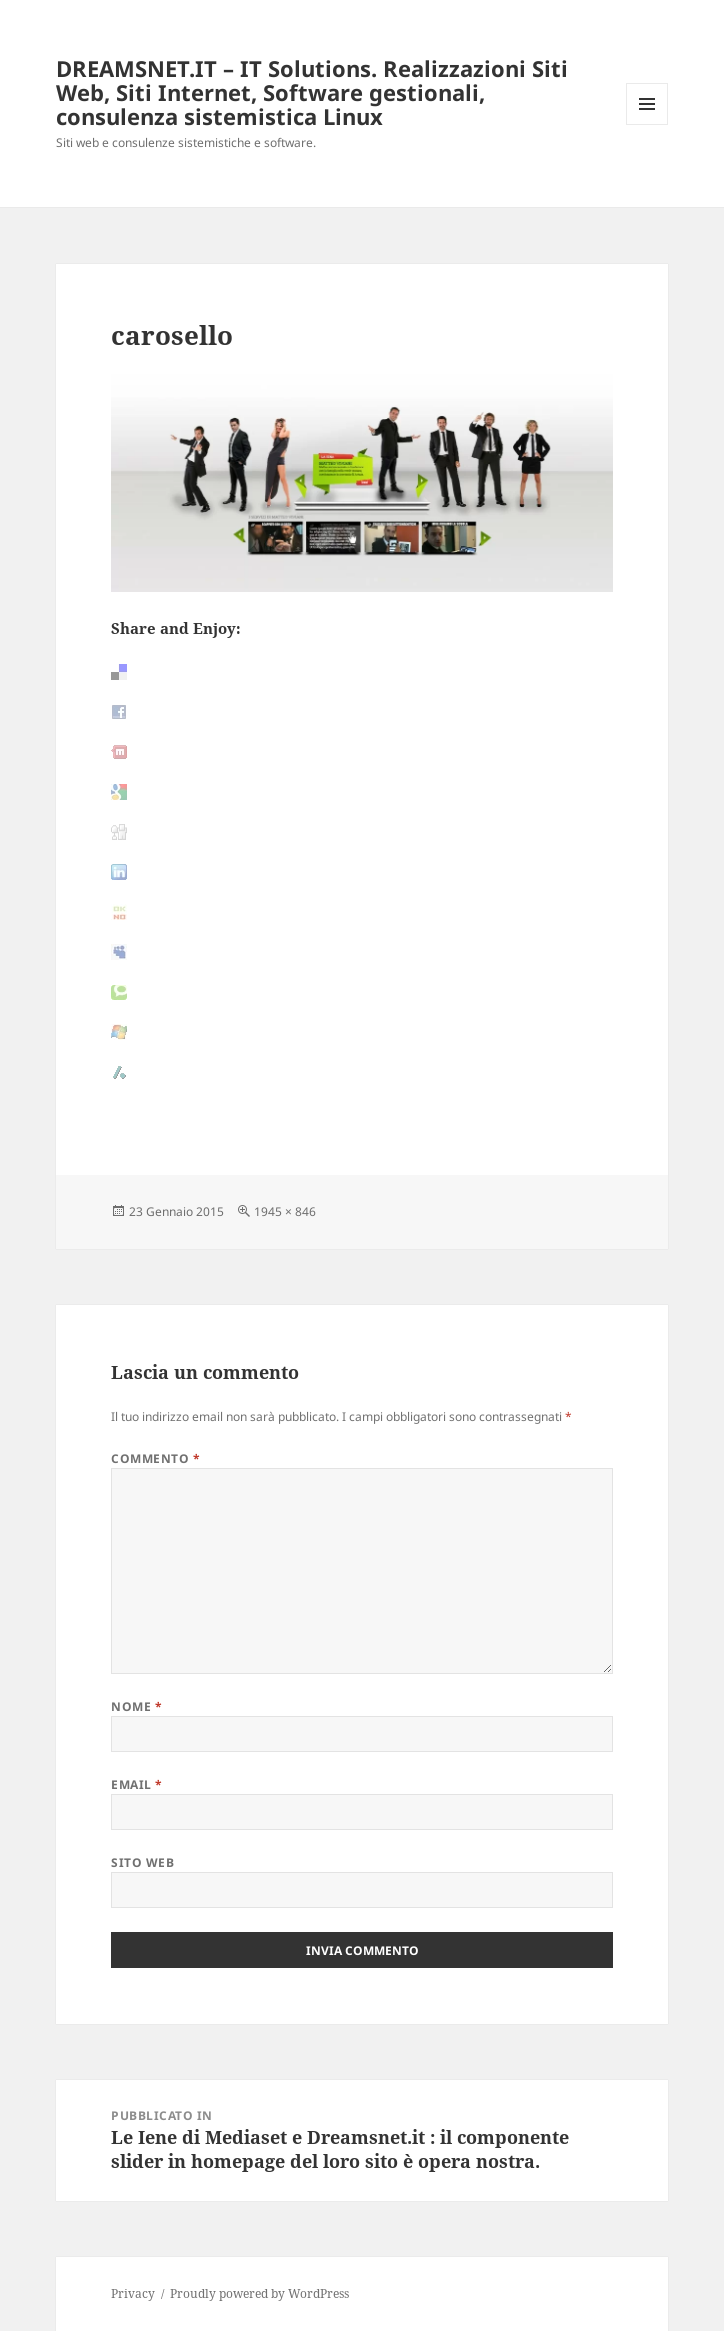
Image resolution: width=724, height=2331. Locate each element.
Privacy (133, 2293)
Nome (136, 1706)
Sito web (142, 1862)
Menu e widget (647, 124)
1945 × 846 (285, 1211)
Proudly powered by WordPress (259, 2293)
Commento (155, 1458)
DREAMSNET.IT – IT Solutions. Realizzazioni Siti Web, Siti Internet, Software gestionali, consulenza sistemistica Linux (312, 92)
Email (136, 1784)
